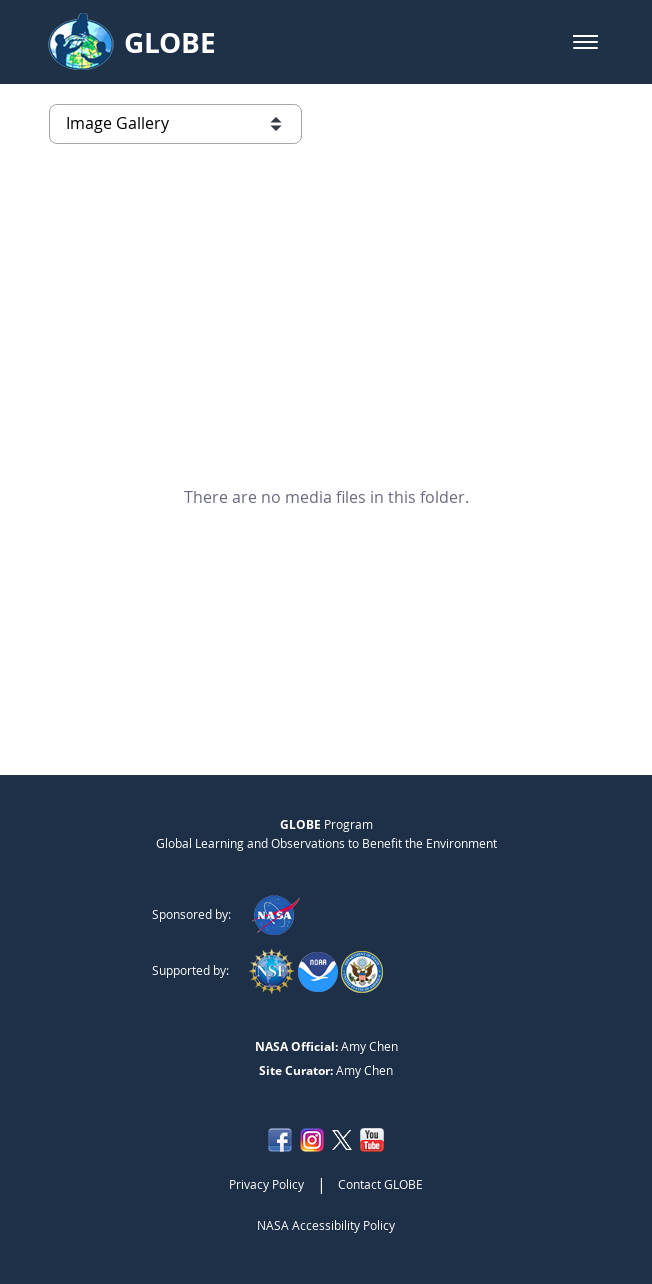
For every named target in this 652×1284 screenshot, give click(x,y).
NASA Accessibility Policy (326, 1225)
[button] (585, 42)
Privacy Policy (266, 1184)
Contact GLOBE (380, 1184)
